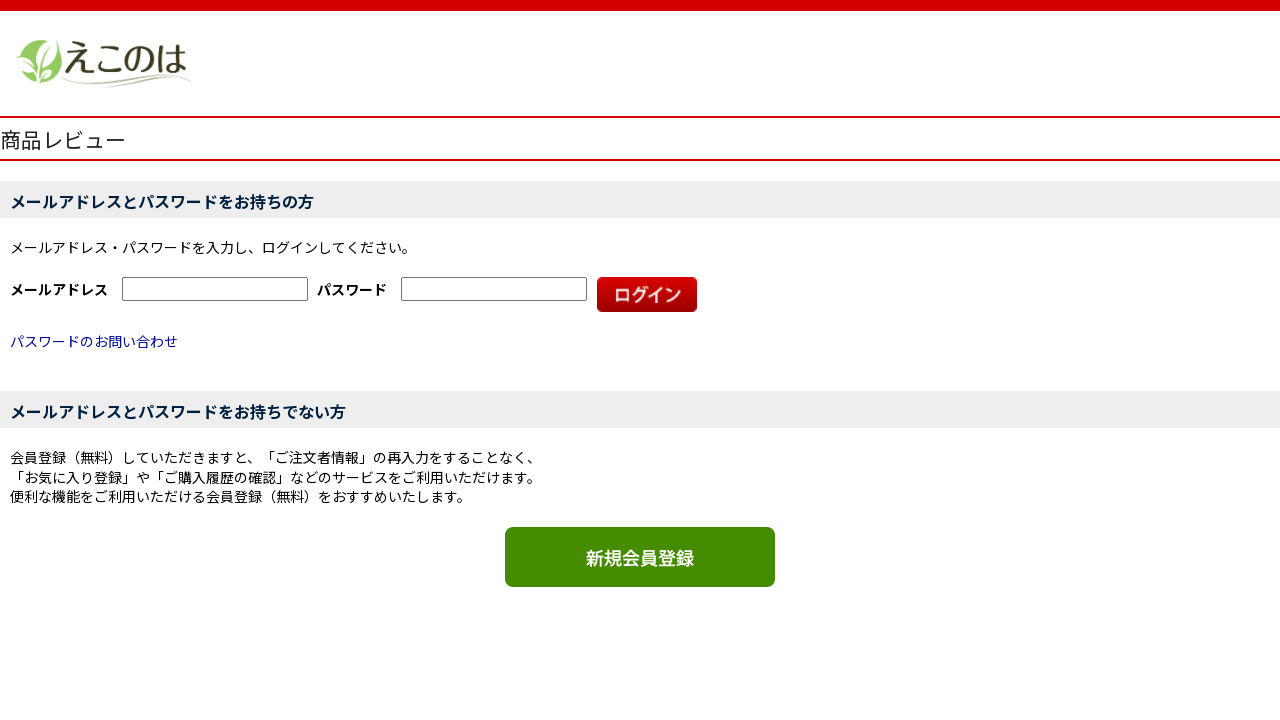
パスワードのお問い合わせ (94, 341)
